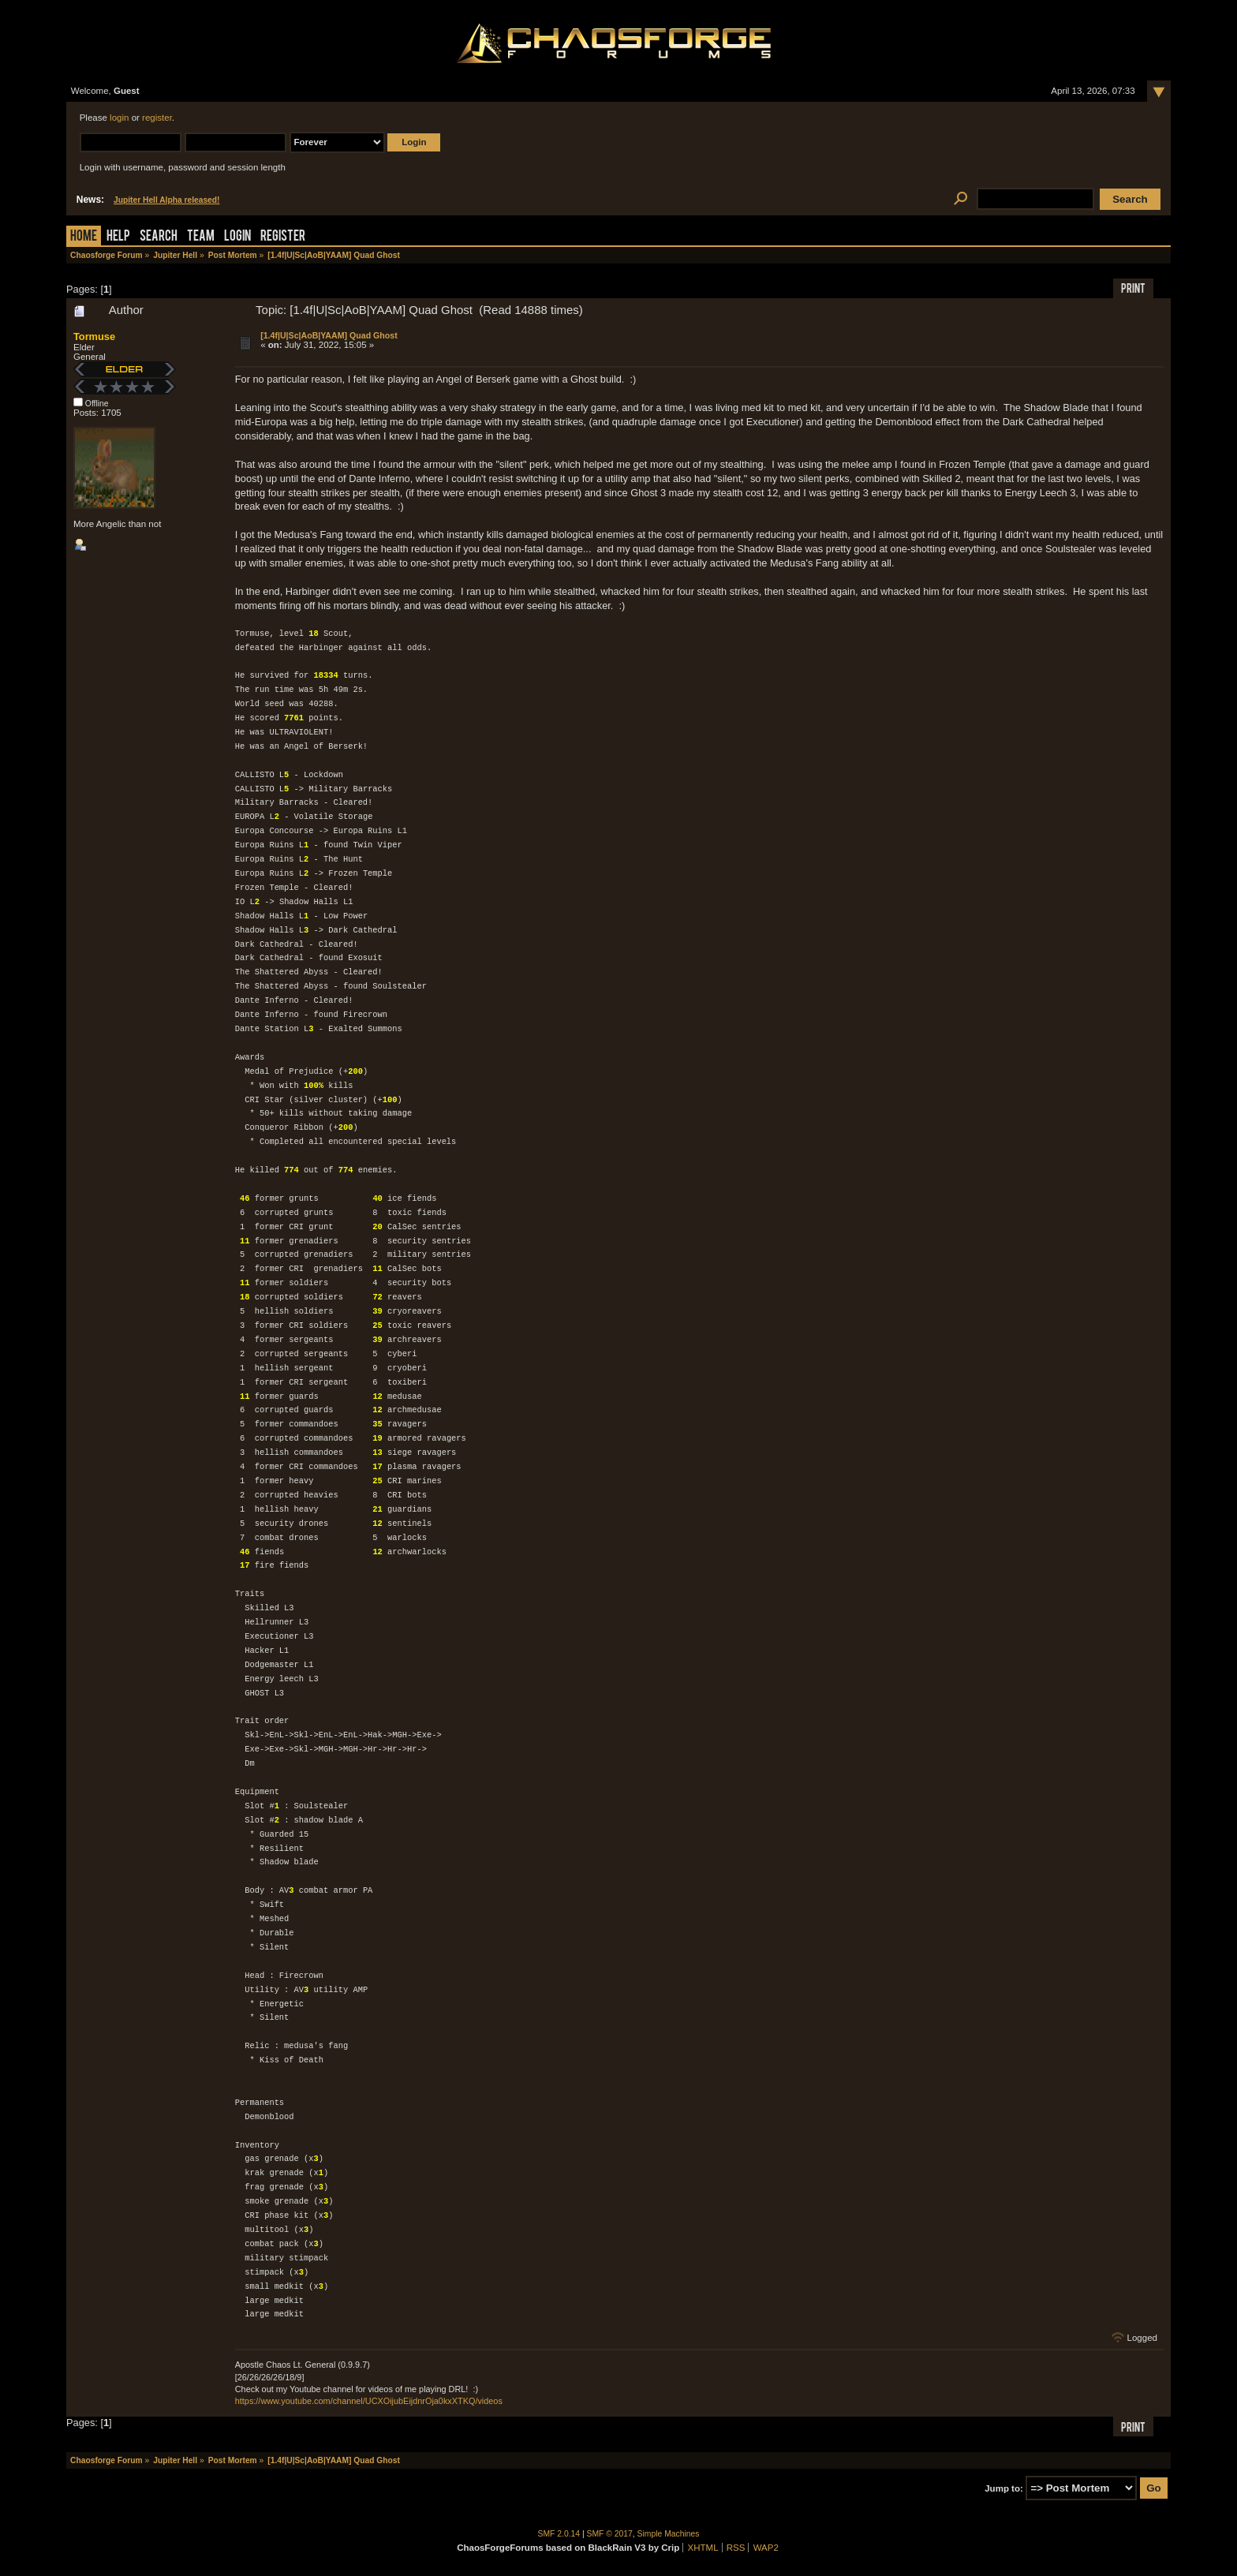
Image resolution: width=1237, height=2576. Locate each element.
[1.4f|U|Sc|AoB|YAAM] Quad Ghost (329, 335)
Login (237, 237)
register (157, 117)
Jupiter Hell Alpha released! (166, 200)
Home (83, 237)
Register (282, 237)
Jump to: (1004, 2488)
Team (201, 237)
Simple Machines (668, 2533)
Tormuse (94, 336)
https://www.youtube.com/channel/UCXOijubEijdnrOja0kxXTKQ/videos (369, 2401)
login (119, 117)
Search (159, 237)
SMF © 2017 (610, 2533)
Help (118, 237)
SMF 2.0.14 (559, 2533)
